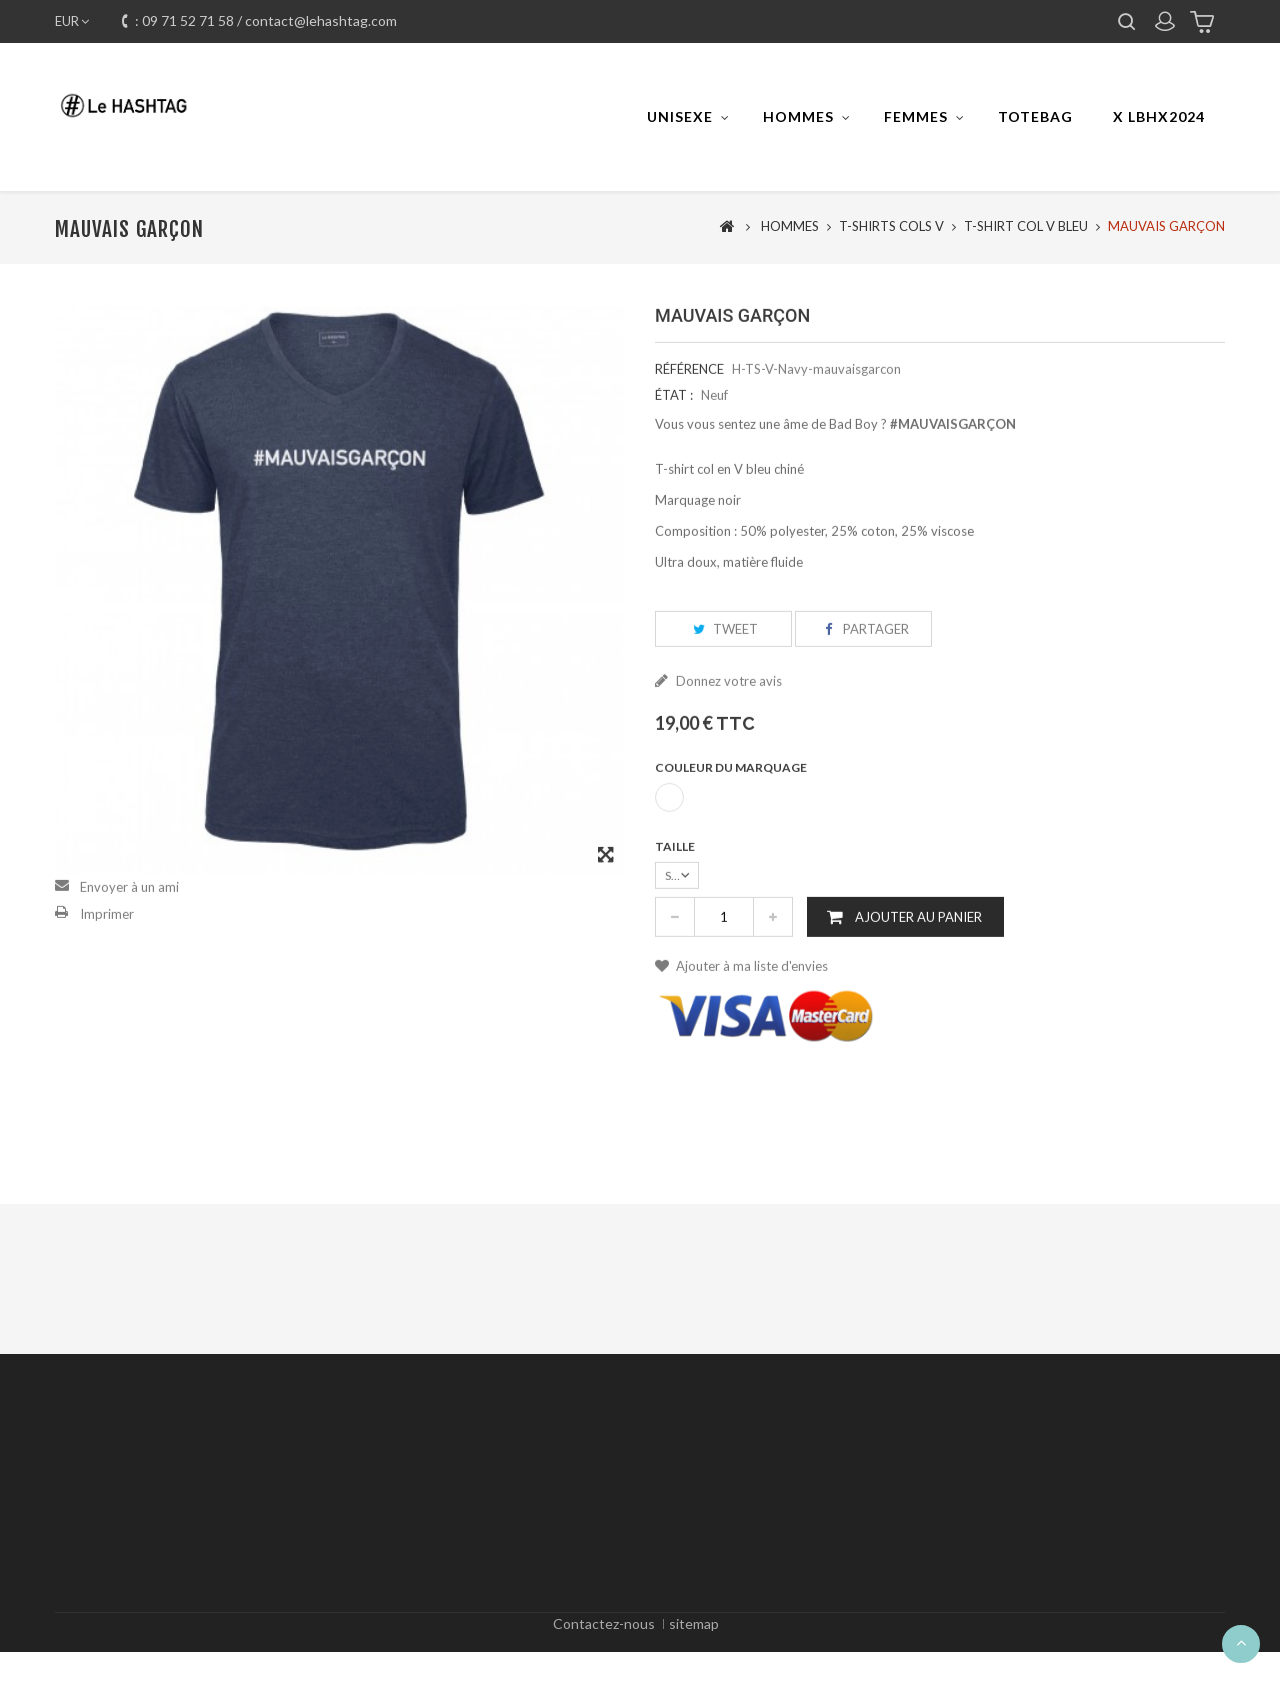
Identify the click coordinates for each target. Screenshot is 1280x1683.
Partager (863, 671)
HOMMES (798, 116)
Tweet (723, 671)
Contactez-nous (604, 1648)
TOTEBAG (1035, 116)
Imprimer (107, 956)
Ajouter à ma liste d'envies (750, 1009)
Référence (689, 411)
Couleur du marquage (732, 810)
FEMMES (916, 116)
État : (674, 437)
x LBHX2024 (1159, 116)
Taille (676, 889)
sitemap (694, 1648)
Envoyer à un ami (129, 929)
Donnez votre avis (727, 724)
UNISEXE (680, 116)
